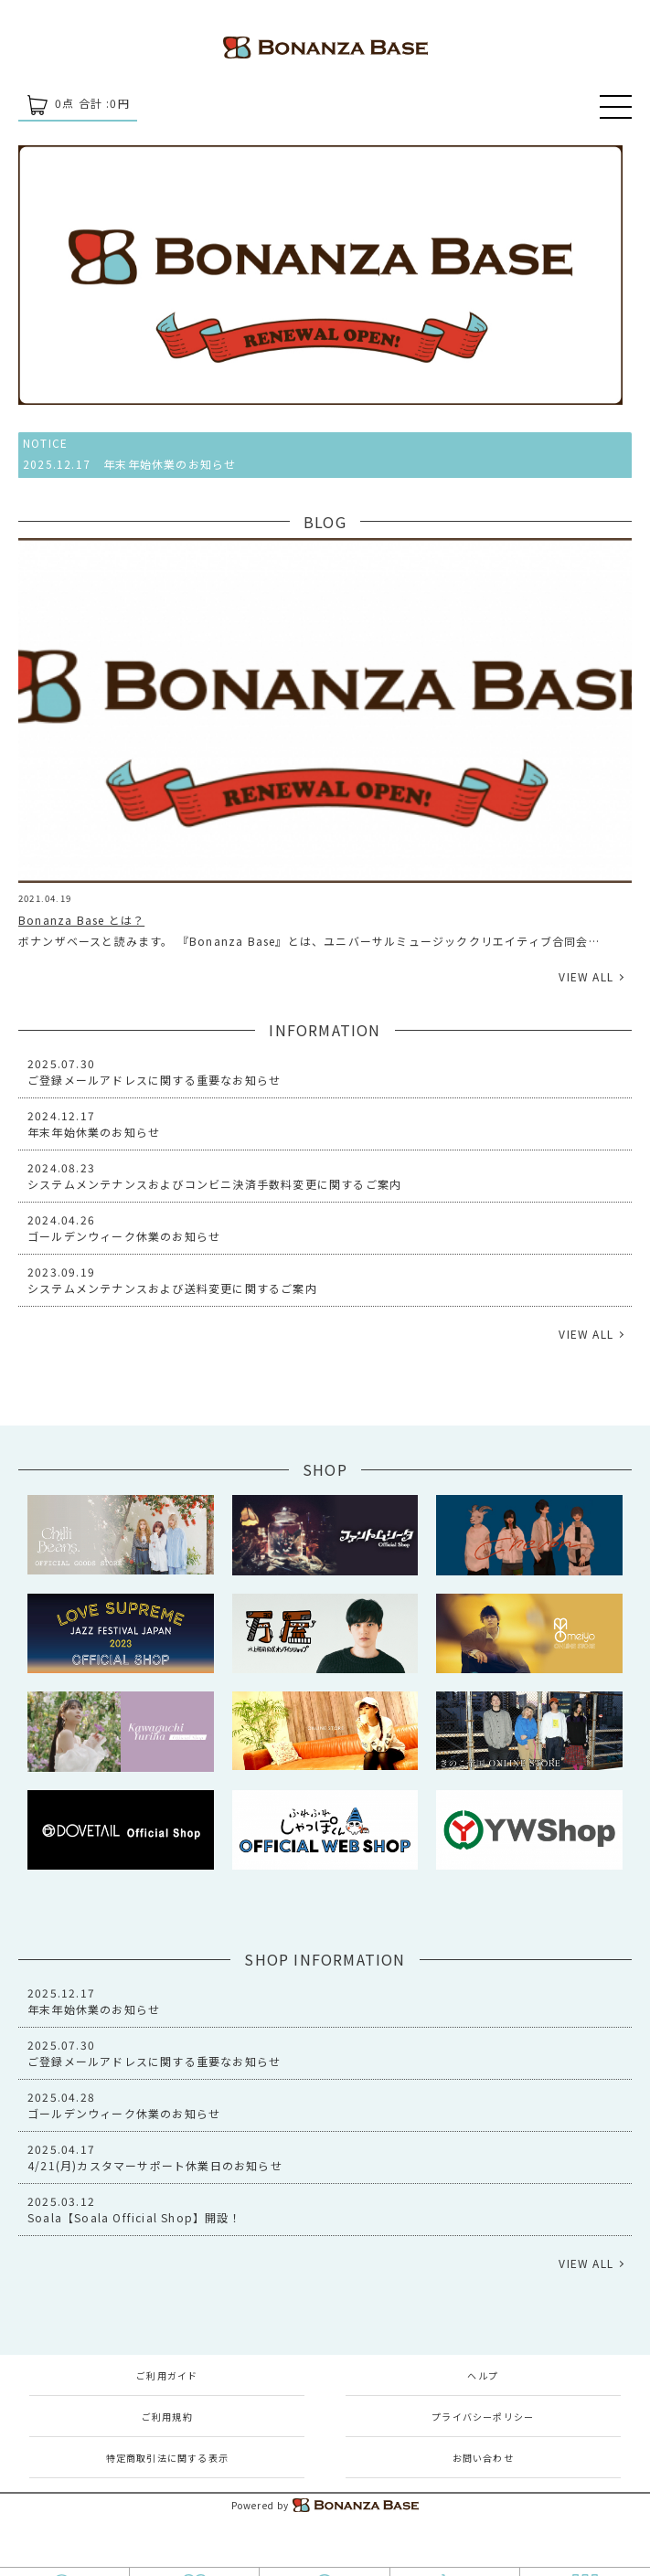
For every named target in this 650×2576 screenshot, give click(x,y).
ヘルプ (482, 2375)
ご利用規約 (167, 2416)
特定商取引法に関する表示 (167, 2458)
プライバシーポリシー (483, 2416)
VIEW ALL (586, 976)
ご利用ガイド (166, 2375)
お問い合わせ (483, 2458)
